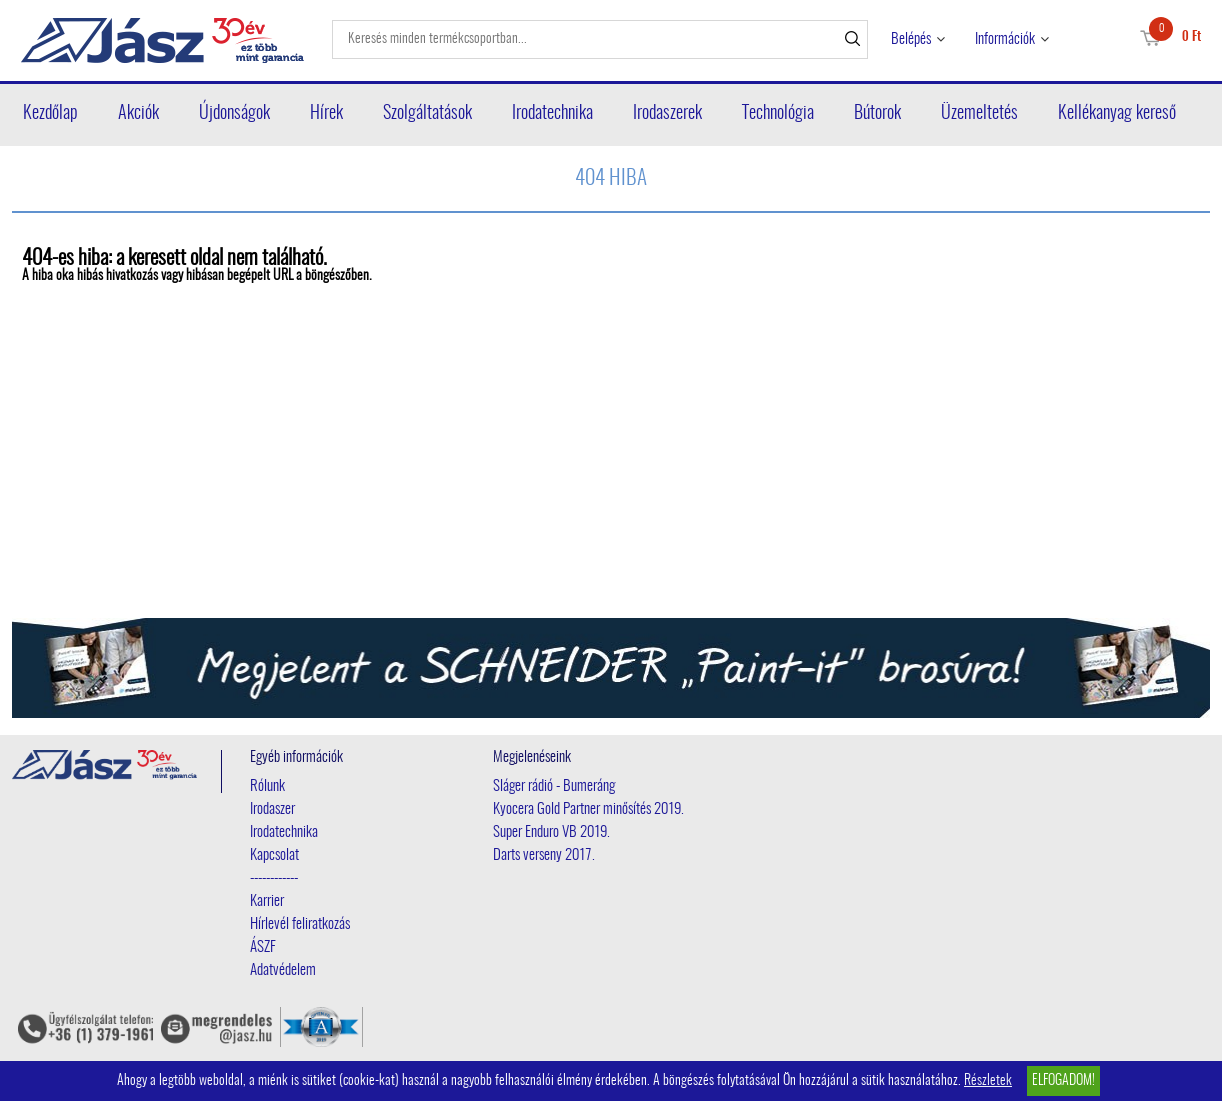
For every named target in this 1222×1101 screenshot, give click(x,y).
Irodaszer (272, 809)
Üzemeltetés (979, 114)
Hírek (326, 114)
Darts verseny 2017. (544, 855)
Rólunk (267, 786)
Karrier (267, 901)
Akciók (138, 114)
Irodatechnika (552, 114)
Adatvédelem (283, 970)
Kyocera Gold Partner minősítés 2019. (588, 809)
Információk (1005, 39)
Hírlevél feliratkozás (300, 924)
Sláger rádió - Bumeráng (554, 786)
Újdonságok (234, 114)
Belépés (911, 39)
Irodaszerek (667, 114)
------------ (274, 878)
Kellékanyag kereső (1117, 114)
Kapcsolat (274, 855)
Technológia (778, 114)
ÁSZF (263, 947)
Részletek (988, 1081)
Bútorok (877, 114)
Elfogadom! (1063, 1081)
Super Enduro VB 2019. (551, 832)
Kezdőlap (50, 114)
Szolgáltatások (427, 114)
